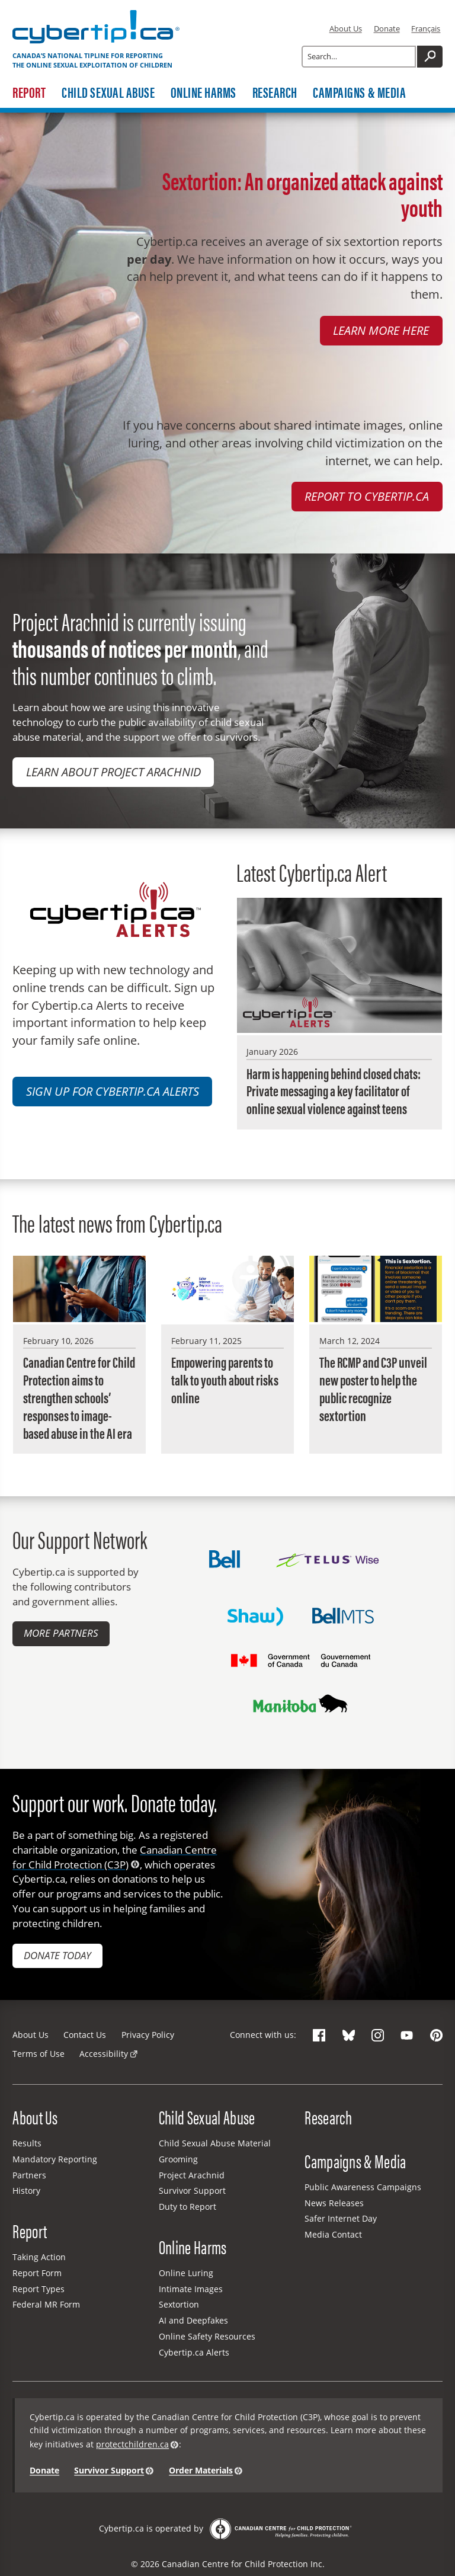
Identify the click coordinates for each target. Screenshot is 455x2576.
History (26, 2190)
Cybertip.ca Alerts (194, 2352)
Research (274, 92)
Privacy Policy (147, 2034)
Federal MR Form (46, 2304)
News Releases (334, 2203)
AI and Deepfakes (193, 2320)
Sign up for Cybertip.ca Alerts (112, 1091)
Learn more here (381, 330)
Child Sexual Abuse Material (215, 2143)
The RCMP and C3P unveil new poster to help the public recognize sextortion (373, 1388)
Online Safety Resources (207, 2336)
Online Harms (203, 92)
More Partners (61, 1633)
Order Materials (201, 2470)
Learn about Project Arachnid (113, 772)
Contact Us (84, 2034)
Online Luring (186, 2273)
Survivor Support (192, 2190)
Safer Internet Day (341, 2218)
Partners (29, 2175)
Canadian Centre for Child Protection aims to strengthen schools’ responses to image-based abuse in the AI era (79, 1397)
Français (425, 28)
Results (26, 2143)
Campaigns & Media (359, 92)
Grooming (178, 2159)
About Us (345, 28)
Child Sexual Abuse (108, 92)
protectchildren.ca (132, 2444)
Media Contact (333, 2234)
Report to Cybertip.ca (367, 496)
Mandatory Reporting (54, 2159)
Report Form (37, 2273)
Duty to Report (187, 2206)
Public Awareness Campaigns (363, 2187)
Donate (387, 28)
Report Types (38, 2289)
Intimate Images (191, 2289)
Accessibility (103, 2053)
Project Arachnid (192, 2175)
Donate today (57, 1955)
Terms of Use (38, 2053)
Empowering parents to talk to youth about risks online (224, 1379)
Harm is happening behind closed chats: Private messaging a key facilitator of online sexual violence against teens (333, 1091)
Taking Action (39, 2257)
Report (29, 92)
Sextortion (179, 2304)
